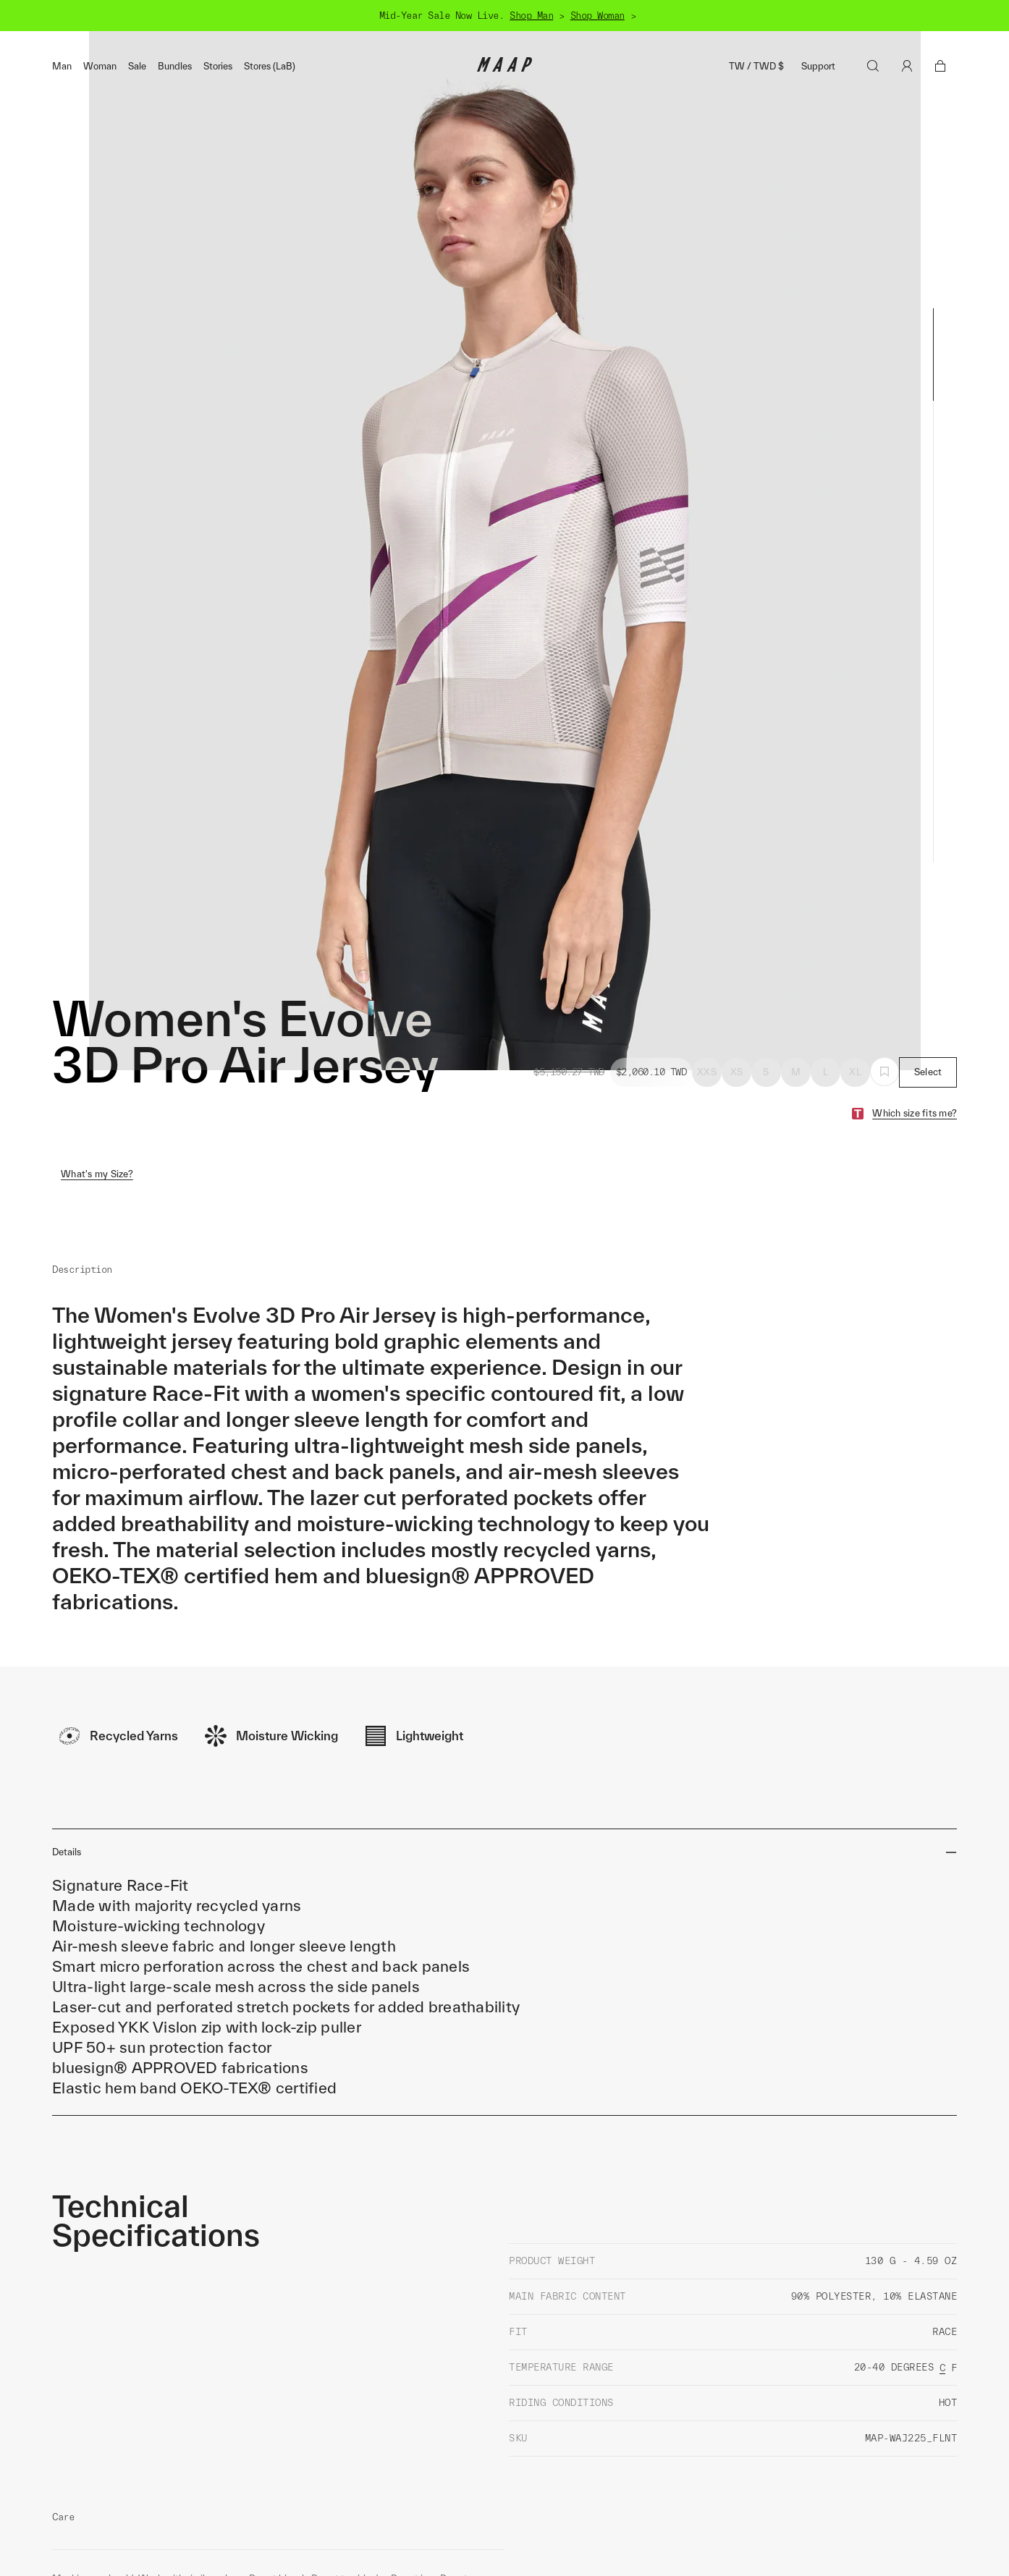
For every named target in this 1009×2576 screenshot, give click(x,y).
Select (928, 1002)
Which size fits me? (914, 1043)
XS (736, 1002)
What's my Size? (97, 1104)
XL (855, 1002)
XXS (707, 1002)
